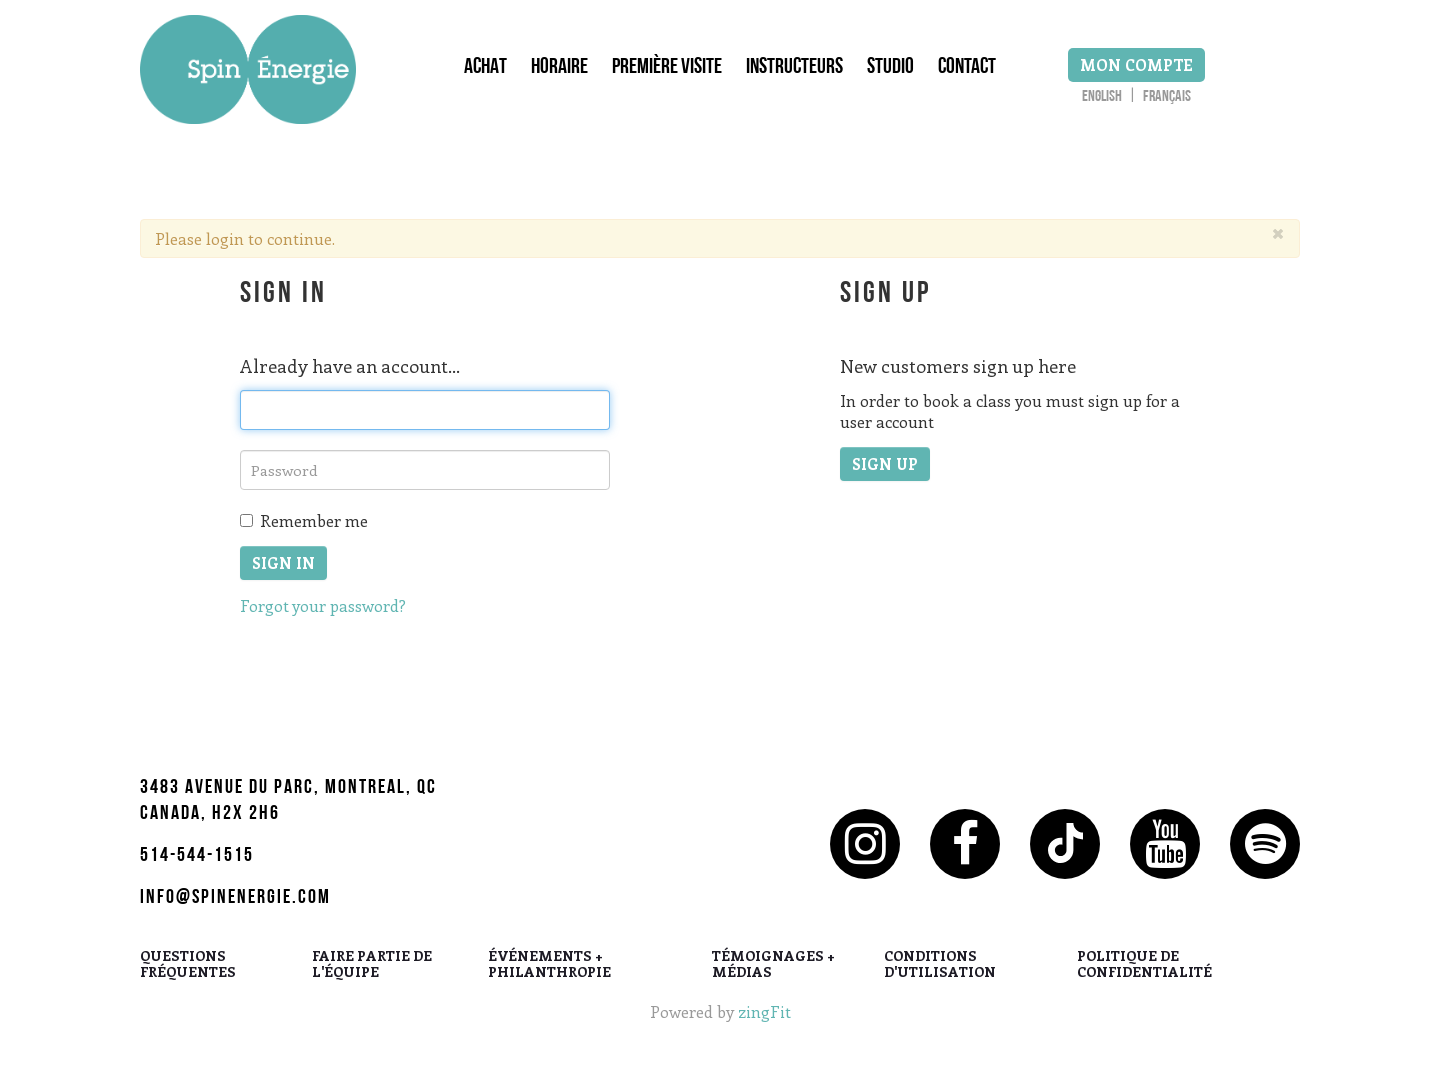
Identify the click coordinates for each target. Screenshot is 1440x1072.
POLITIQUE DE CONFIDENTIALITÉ (1144, 965)
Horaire (559, 69)
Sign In (283, 563)
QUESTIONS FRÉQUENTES (188, 965)
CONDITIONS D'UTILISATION (940, 965)
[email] (425, 410)
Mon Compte (1136, 65)
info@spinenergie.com (235, 899)
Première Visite (667, 69)
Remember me (304, 520)
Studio (890, 69)
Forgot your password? (323, 605)
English (1102, 98)
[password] (425, 470)
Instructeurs (794, 69)
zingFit (764, 1011)
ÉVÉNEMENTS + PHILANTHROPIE (549, 965)
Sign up (885, 464)
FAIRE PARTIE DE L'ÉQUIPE (372, 965)
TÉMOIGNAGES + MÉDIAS (773, 965)
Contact (967, 69)
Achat (485, 69)
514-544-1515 (197, 857)
